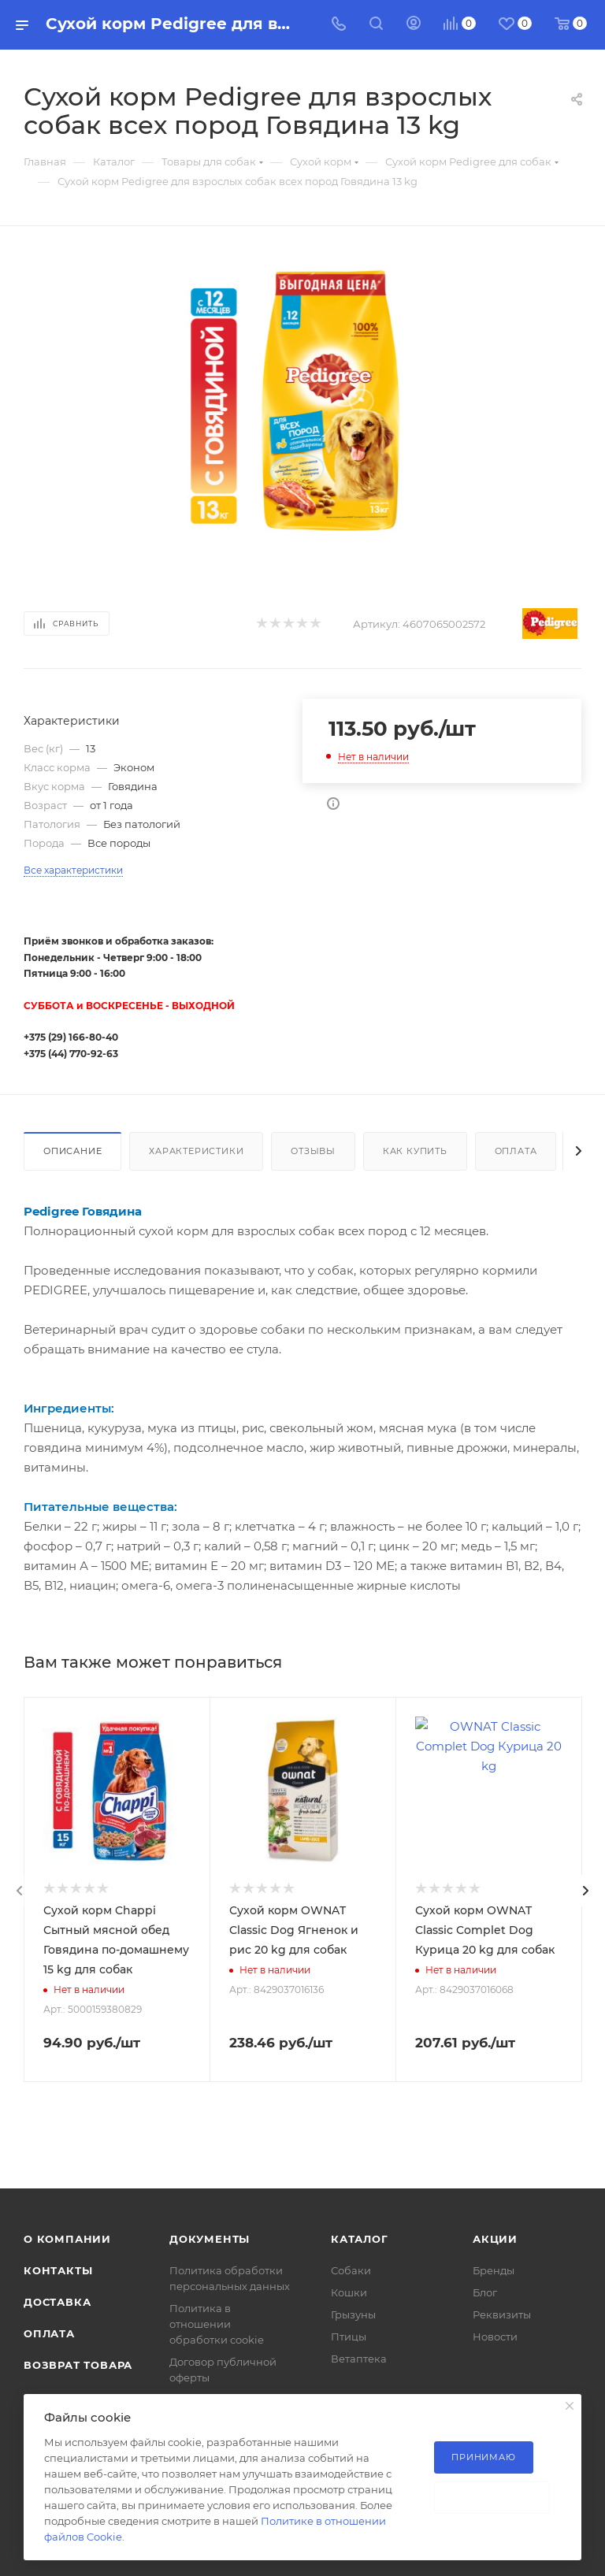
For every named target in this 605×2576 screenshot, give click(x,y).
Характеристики (196, 1150)
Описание (72, 1150)
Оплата (516, 1150)
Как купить (415, 1150)
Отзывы (313, 1150)
